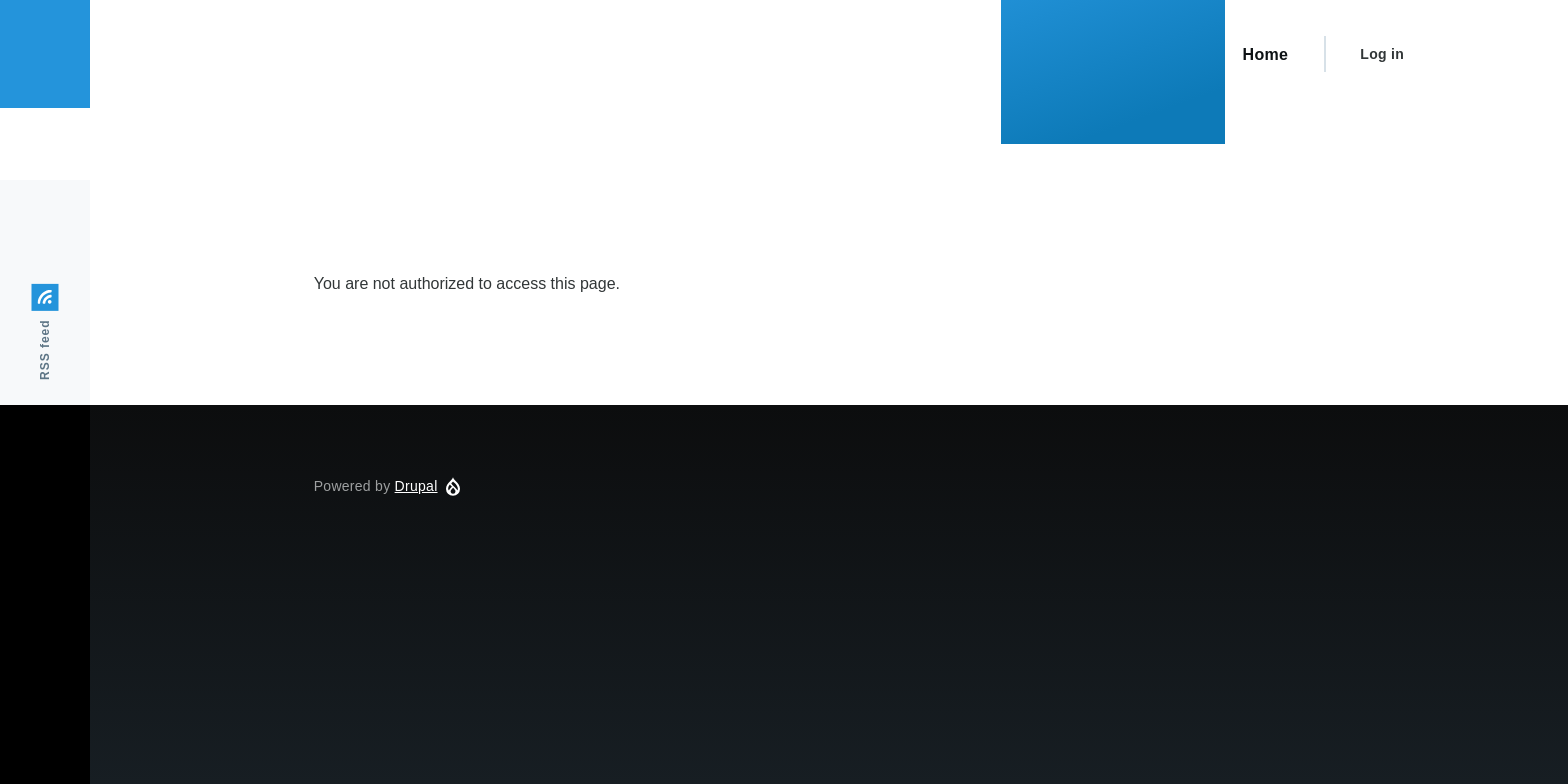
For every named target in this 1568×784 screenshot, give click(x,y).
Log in (1382, 54)
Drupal (416, 486)
